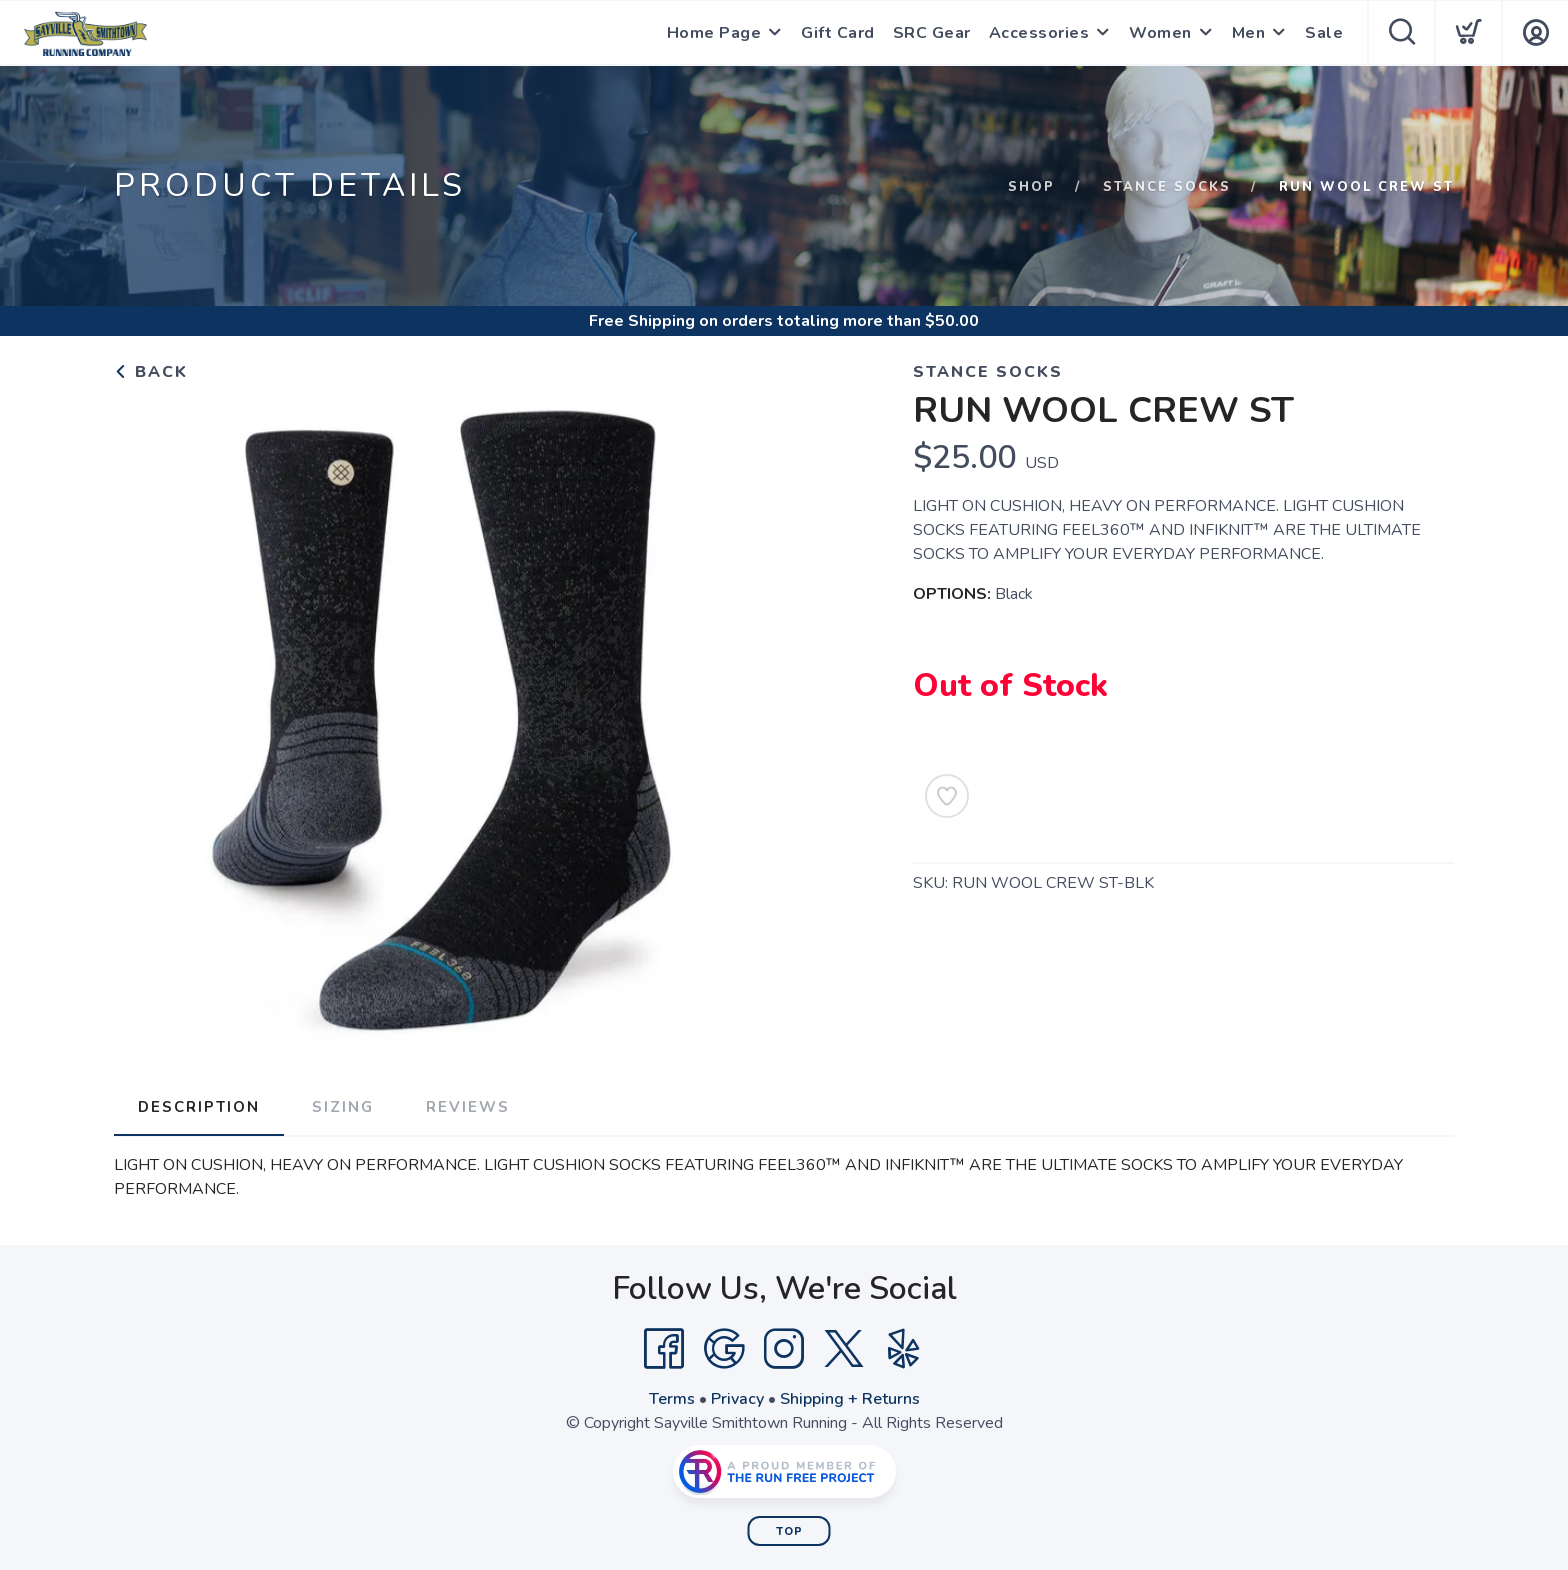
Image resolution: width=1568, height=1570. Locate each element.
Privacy (737, 1399)
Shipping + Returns (850, 1399)
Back (151, 372)
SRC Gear (932, 33)
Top (789, 1531)
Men (1249, 33)
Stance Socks (1167, 187)
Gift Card (838, 33)
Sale (1324, 33)
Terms (672, 1399)
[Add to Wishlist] (947, 796)
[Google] (724, 1349)
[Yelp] (904, 1349)
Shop (1031, 187)
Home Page (714, 33)
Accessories (1039, 33)
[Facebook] (664, 1349)
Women (1160, 33)
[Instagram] (784, 1349)
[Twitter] (844, 1349)
